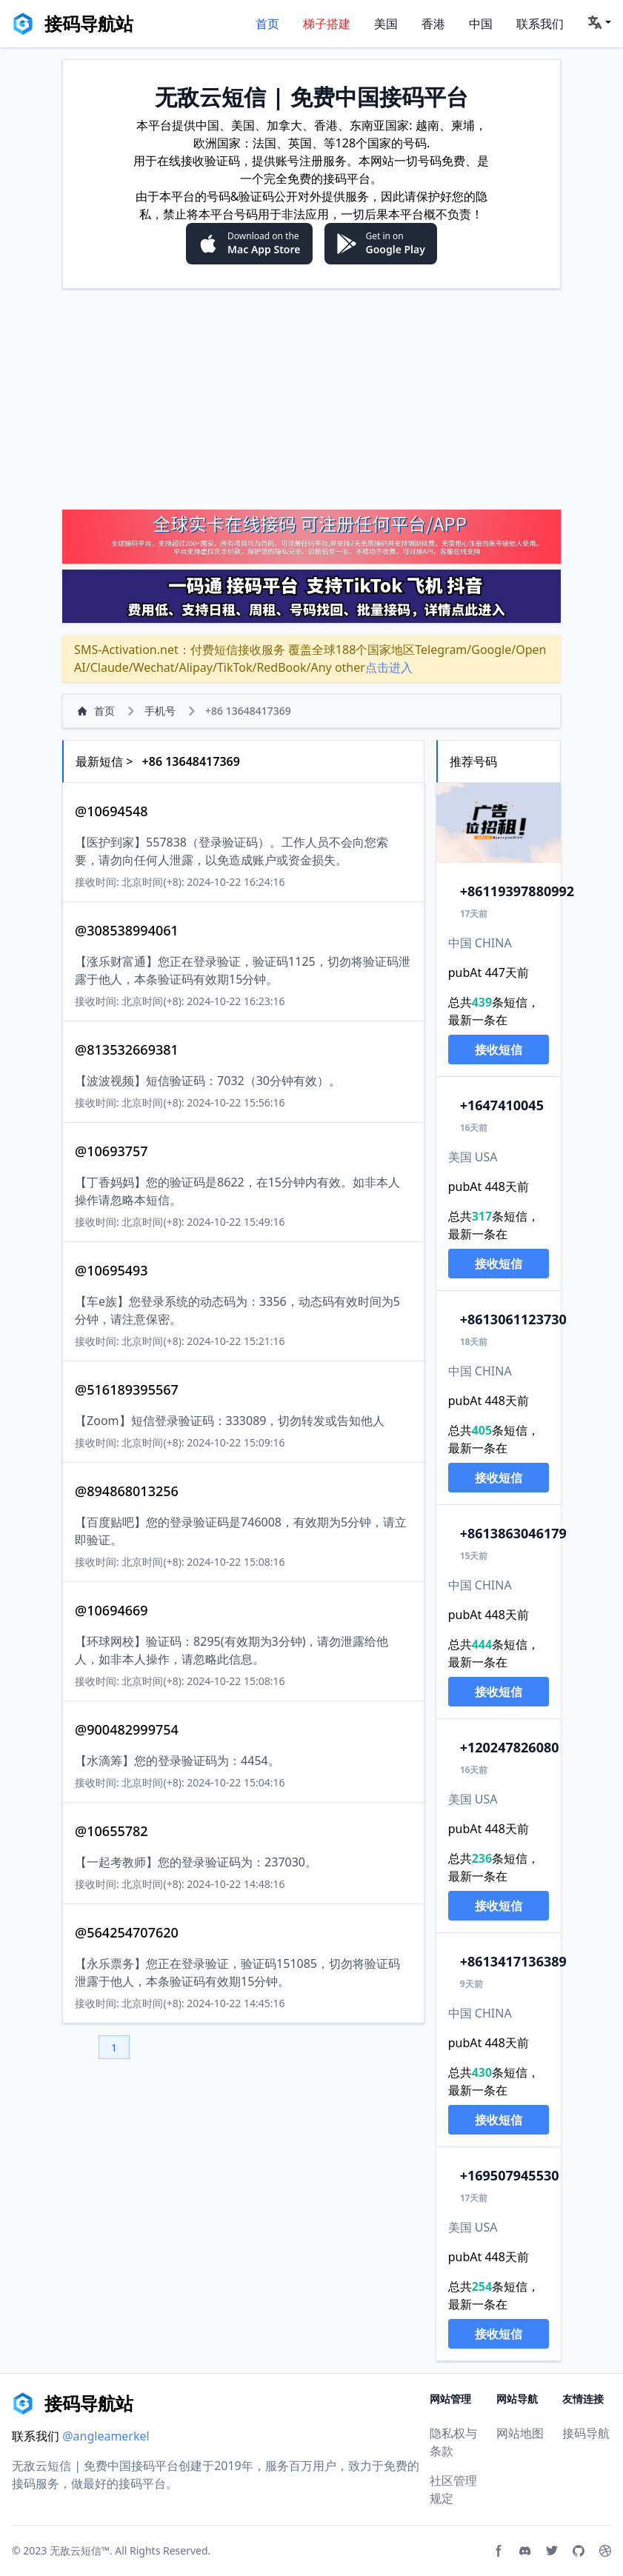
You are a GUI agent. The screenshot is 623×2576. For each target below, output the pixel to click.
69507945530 (509, 2175)
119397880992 (517, 891)
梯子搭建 (326, 24)
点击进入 (389, 667)
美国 (386, 24)
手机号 (160, 711)
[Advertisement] (311, 398)
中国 (481, 24)
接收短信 (498, 1049)
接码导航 (586, 2433)
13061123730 (513, 1319)
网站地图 (520, 2433)
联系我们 (540, 24)
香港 (433, 24)
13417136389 (513, 1961)
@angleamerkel (106, 2436)
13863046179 (513, 1533)
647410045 (502, 1105)
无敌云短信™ (80, 2550)
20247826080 (509, 1747)
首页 (267, 24)
